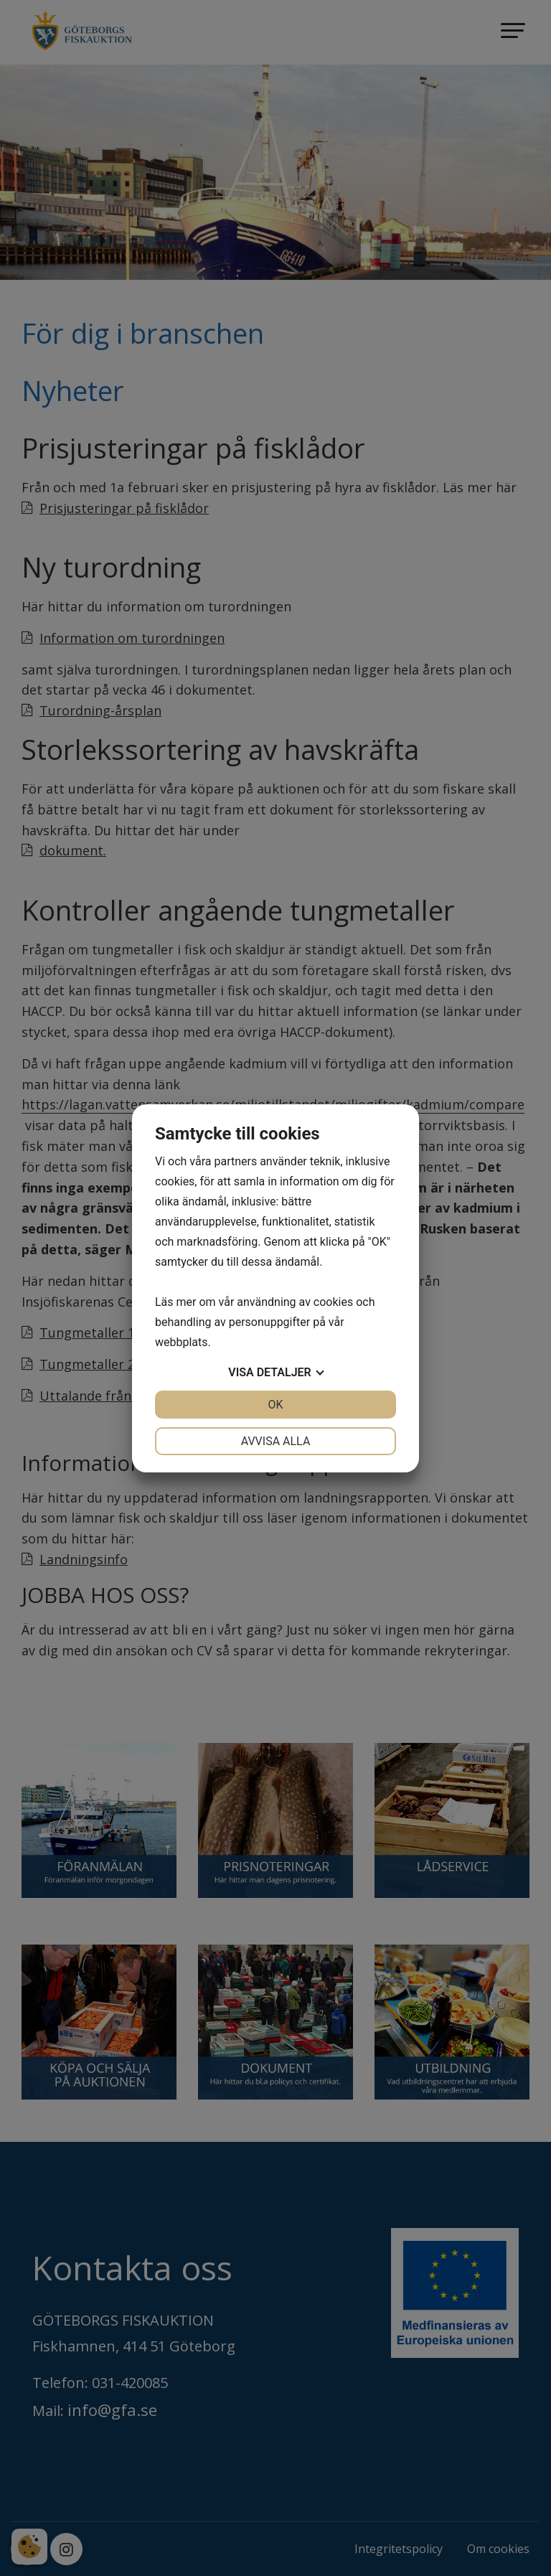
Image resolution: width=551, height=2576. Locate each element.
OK (275, 1404)
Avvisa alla (276, 1441)
